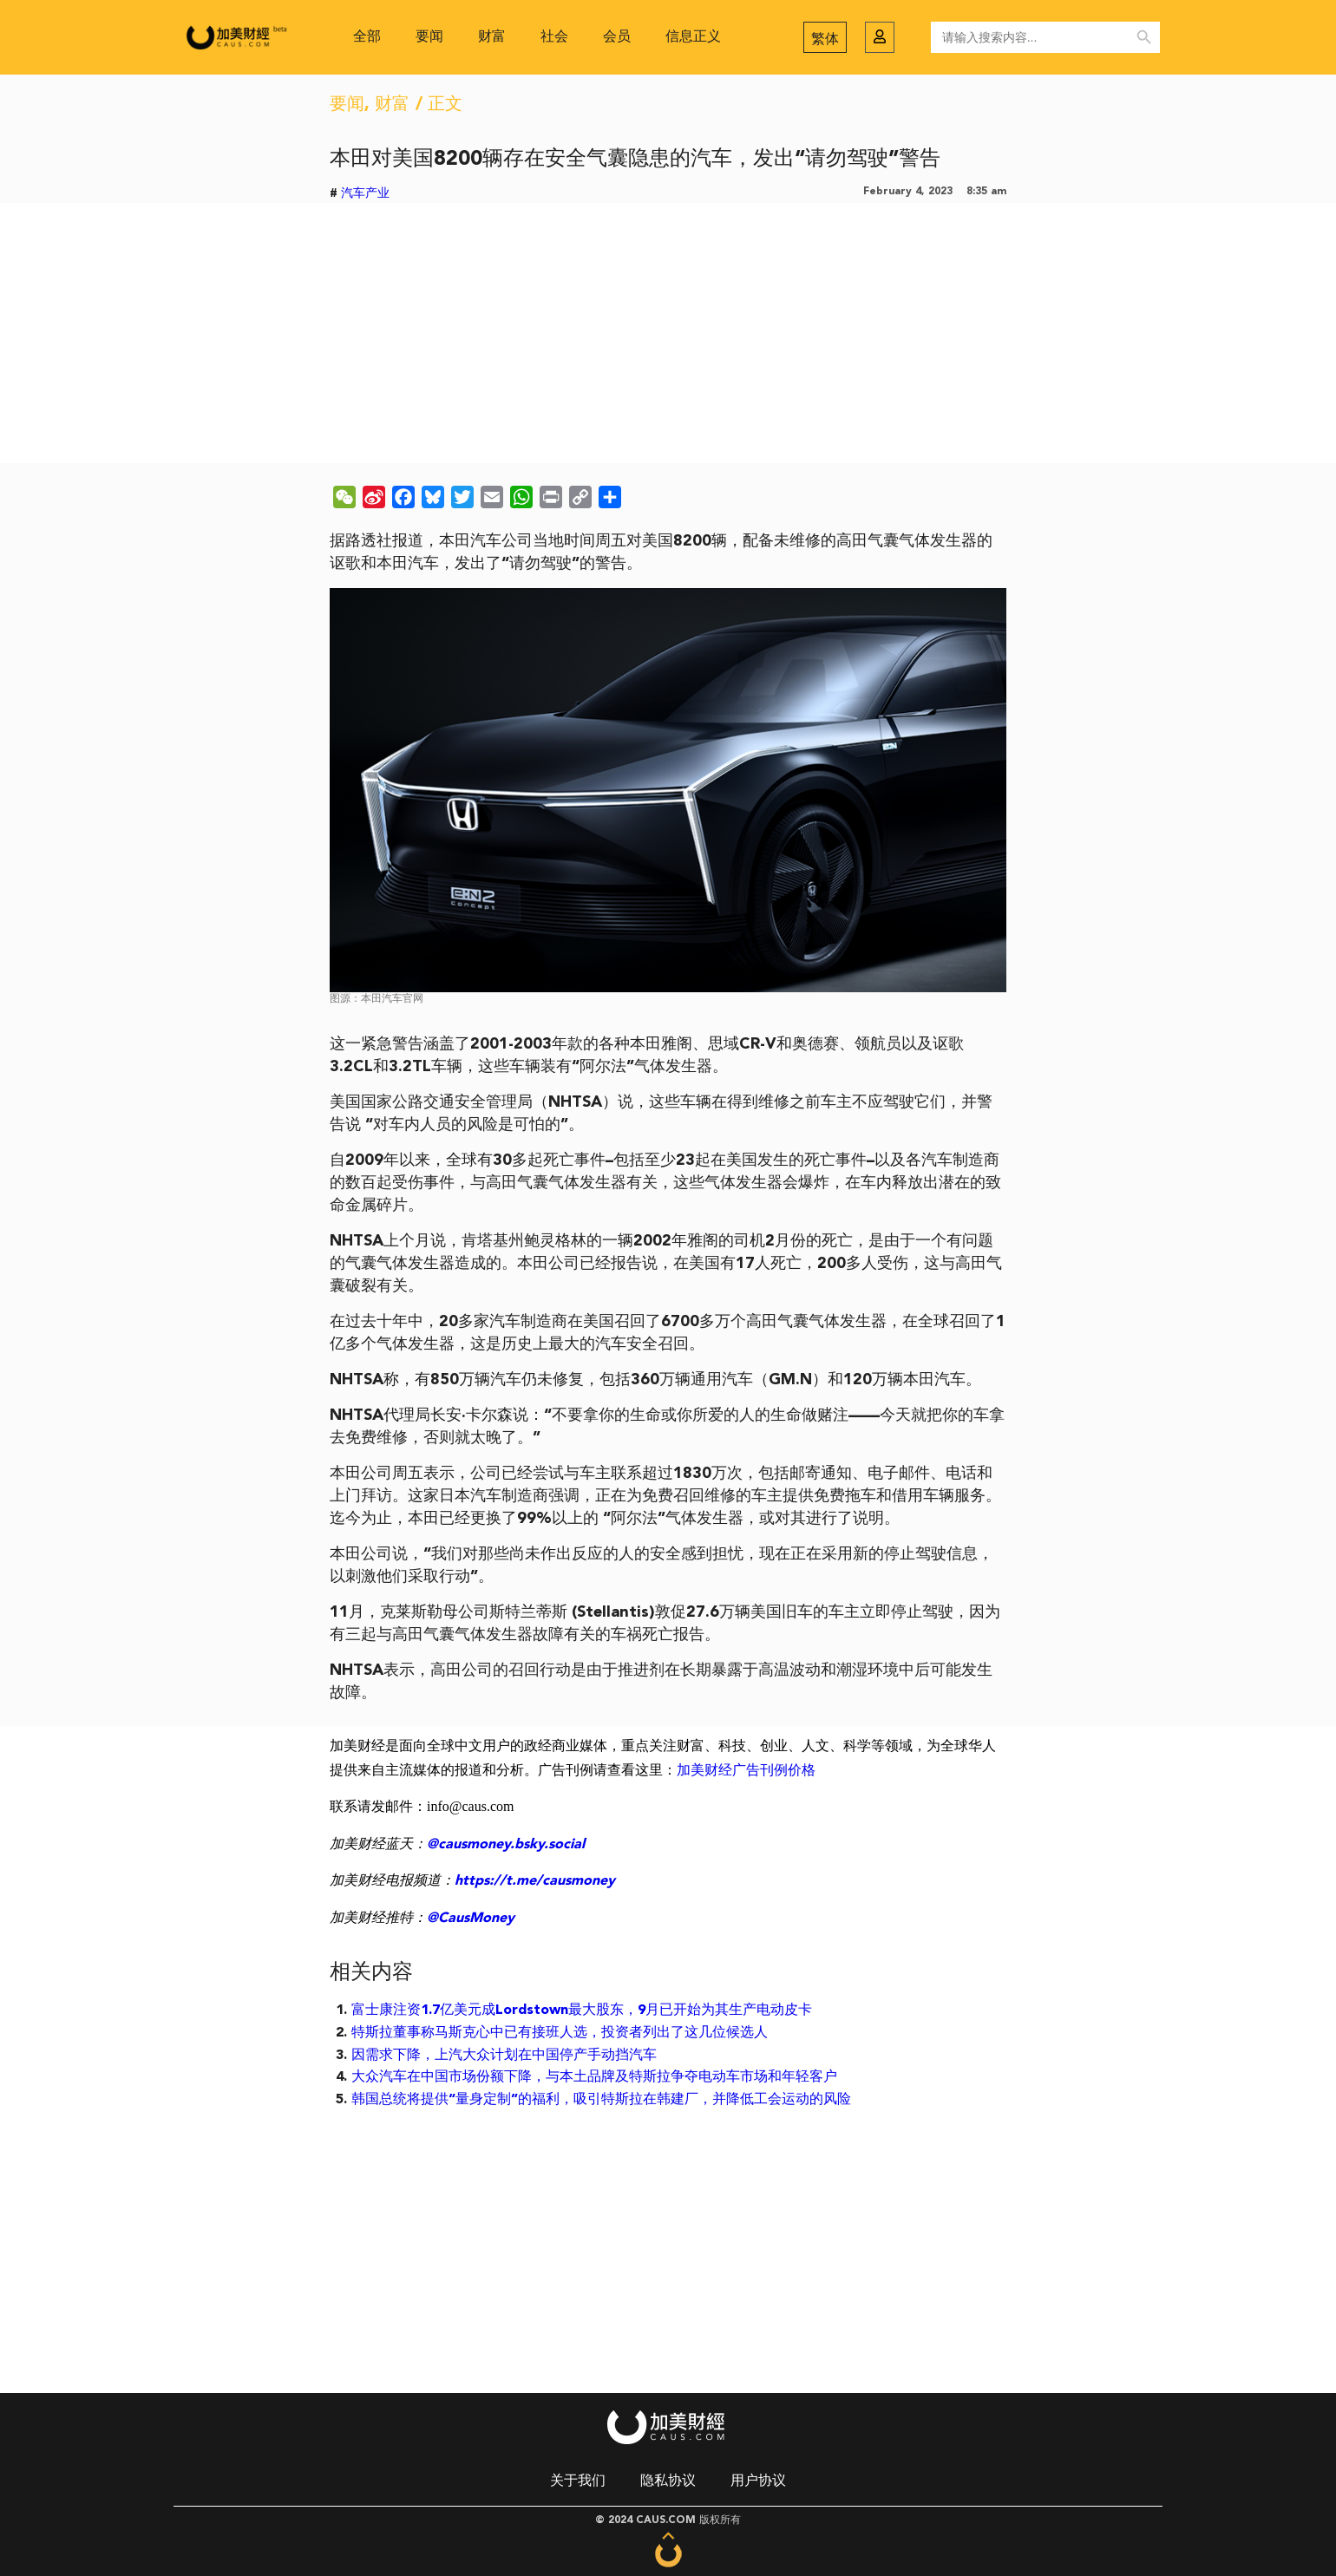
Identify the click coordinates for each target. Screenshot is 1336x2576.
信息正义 (693, 37)
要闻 (429, 37)
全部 (367, 37)
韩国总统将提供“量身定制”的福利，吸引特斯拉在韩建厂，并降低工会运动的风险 (601, 2100)
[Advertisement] (668, 333)
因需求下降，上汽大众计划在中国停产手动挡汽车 (504, 2056)
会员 (617, 37)
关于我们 (578, 2481)
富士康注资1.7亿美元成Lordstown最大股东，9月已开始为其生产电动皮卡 (581, 2010)
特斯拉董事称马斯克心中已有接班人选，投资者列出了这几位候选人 (559, 2033)
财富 (492, 37)
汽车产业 (365, 193)
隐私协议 (668, 2481)
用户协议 (758, 2481)
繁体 (825, 40)
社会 (554, 37)
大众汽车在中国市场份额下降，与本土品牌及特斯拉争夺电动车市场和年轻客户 (594, 2077)
